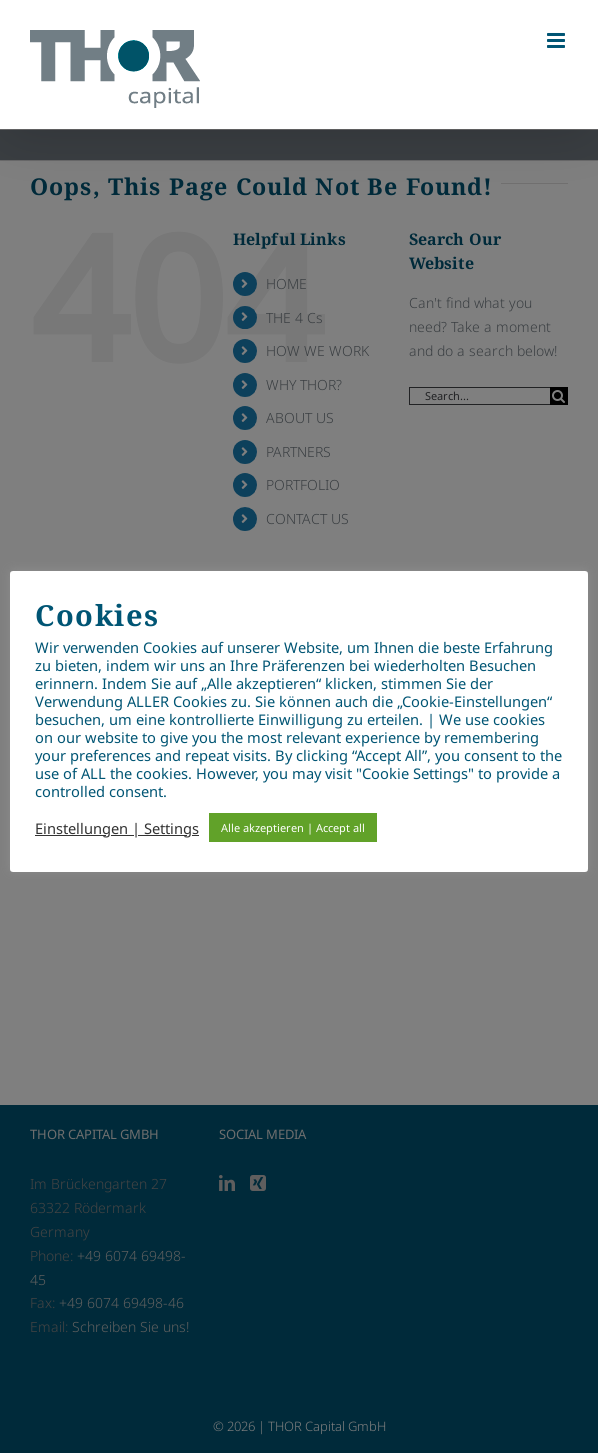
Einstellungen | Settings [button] (117, 828)
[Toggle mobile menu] (557, 40)
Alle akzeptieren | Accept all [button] (293, 827)
